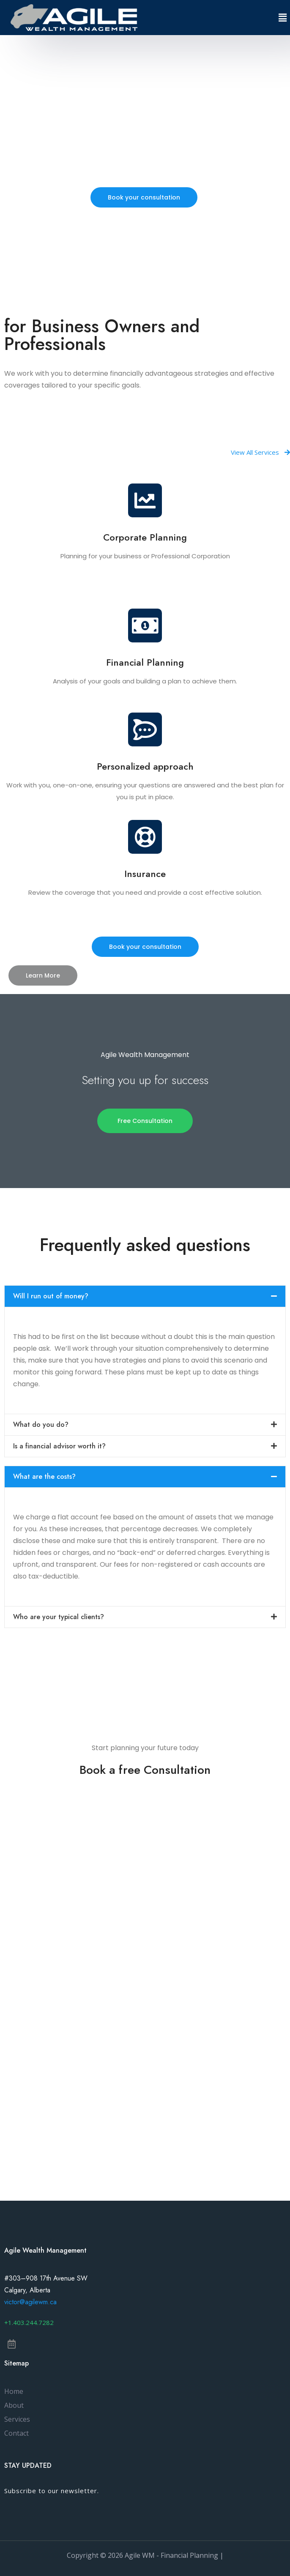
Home (13, 2391)
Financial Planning (145, 662)
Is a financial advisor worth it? (59, 1446)
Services (17, 2419)
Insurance (145, 873)
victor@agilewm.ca (30, 2302)
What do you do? (40, 1424)
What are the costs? (44, 1476)
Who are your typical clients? (58, 1617)
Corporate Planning (145, 537)
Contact (16, 2433)
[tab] (145, 1296)
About (14, 2405)
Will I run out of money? (50, 1296)
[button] (143, 197)
